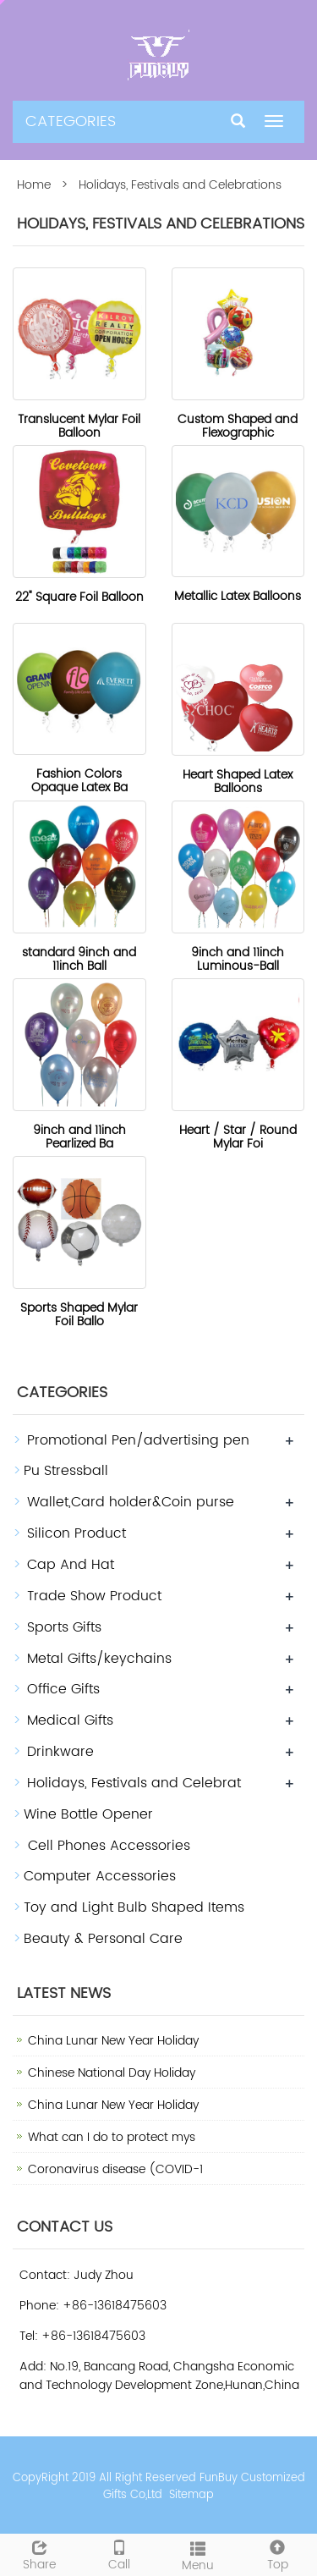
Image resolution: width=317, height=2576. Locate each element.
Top (277, 2554)
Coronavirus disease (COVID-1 (115, 2169)
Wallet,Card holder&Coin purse (130, 1502)
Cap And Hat (70, 1565)
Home (34, 185)
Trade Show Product (94, 1596)
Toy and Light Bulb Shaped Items (134, 1907)
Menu (198, 2555)
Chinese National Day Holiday (111, 2073)
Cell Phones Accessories (107, 1846)
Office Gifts (63, 1689)
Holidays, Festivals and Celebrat (134, 1783)
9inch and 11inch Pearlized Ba (79, 1136)
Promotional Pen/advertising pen (138, 1440)
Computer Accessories (100, 1876)
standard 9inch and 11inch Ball (79, 959)
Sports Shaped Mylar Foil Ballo (79, 1314)
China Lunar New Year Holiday (113, 2040)
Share (39, 2554)
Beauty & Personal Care (103, 1939)
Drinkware (60, 1752)
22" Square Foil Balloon (79, 597)
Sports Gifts (64, 1627)
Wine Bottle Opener (88, 1814)
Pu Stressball (66, 1471)
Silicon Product (76, 1533)
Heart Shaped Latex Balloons (237, 781)
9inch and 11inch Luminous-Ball (237, 959)
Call (119, 2554)
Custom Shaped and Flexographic (238, 426)
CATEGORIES (70, 121)
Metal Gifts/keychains (99, 1659)
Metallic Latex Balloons (237, 596)
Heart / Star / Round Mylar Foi (238, 1136)
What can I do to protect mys (111, 2137)
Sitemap (191, 2495)
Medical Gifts (70, 1720)
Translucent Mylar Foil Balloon (79, 426)
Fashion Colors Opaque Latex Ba (79, 780)
